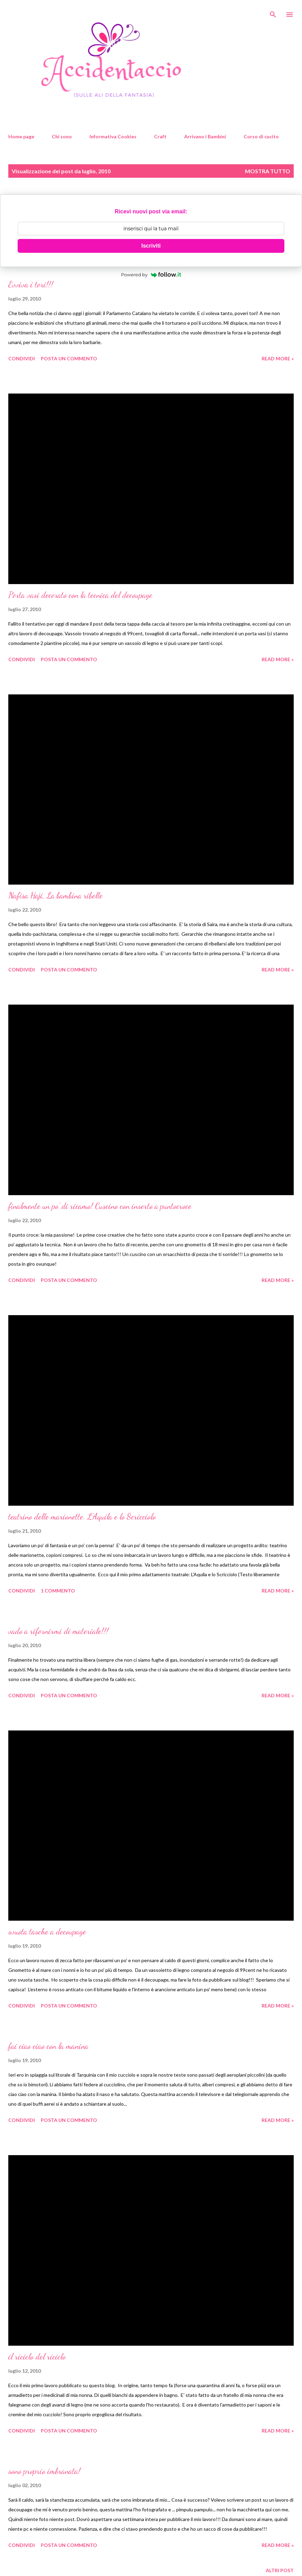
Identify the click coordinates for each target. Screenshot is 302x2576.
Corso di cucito (261, 136)
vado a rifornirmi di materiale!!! (58, 1631)
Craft (160, 136)
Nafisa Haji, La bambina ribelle (55, 895)
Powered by (151, 274)
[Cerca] (273, 12)
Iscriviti (151, 246)
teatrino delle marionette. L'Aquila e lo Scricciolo (82, 1517)
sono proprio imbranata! (44, 2471)
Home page (21, 136)
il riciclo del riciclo (37, 2357)
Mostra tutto (267, 171)
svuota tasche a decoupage (47, 1932)
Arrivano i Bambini (205, 136)
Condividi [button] (21, 358)
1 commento (58, 1591)
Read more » (278, 358)
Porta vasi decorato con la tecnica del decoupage (80, 595)
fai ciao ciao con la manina (48, 2046)
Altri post (280, 2570)
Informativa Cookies (112, 136)
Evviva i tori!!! (30, 284)
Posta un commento (69, 358)
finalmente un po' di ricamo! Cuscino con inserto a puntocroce (99, 1206)
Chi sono (62, 136)
